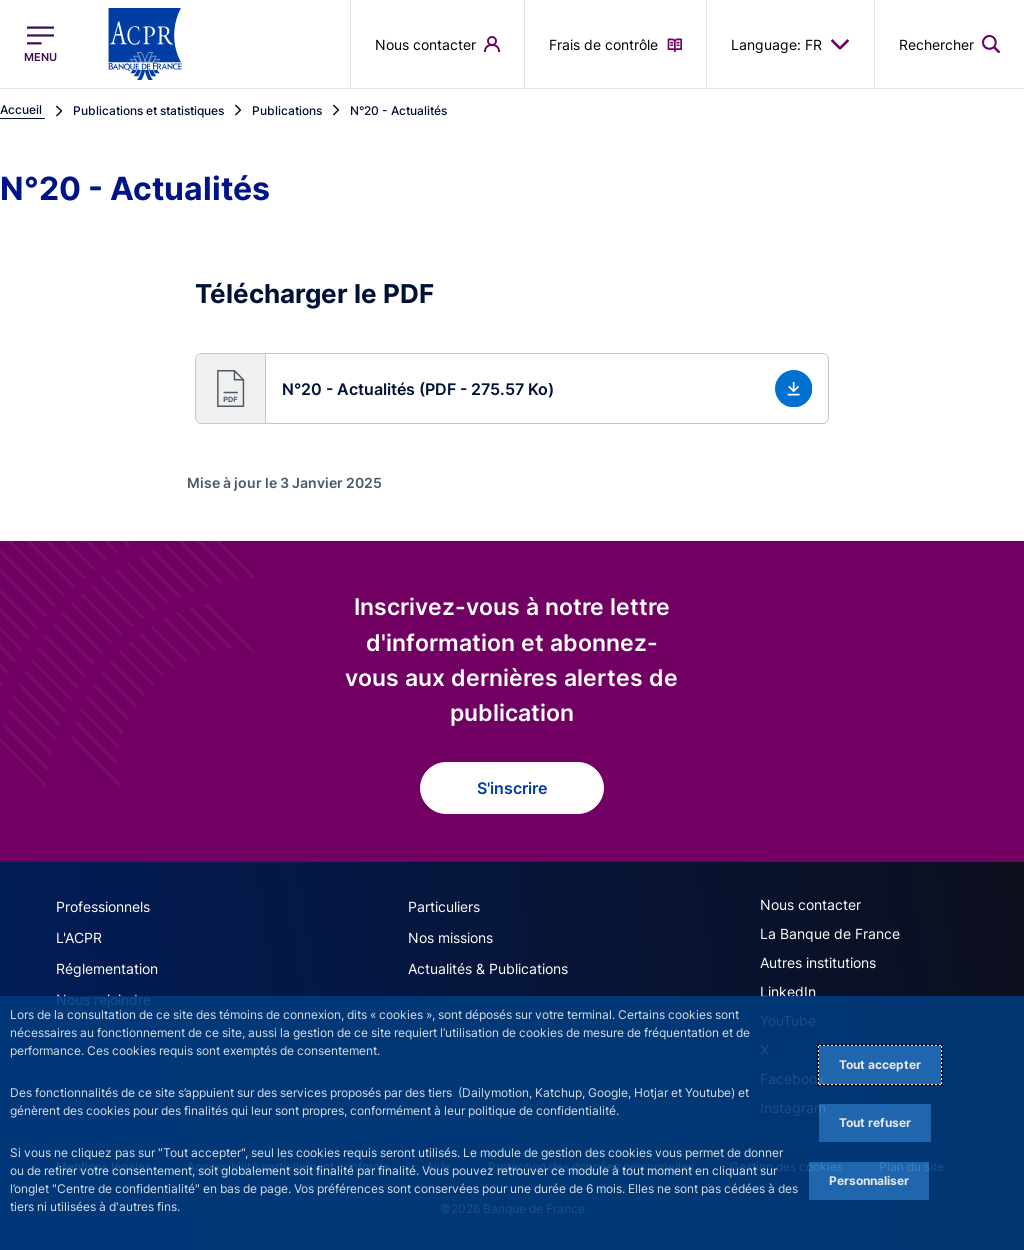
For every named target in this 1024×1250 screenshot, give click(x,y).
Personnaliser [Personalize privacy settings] (869, 1180)
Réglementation (107, 968)
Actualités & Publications (488, 968)
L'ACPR (79, 937)
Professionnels (103, 906)
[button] (512, 388)
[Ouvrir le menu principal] (40, 44)
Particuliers (444, 906)
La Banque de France (830, 933)
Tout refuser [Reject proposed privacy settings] (875, 1122)
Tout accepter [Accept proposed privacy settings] (880, 1064)
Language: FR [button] (790, 44)
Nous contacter (810, 904)
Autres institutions (818, 962)
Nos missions (450, 937)
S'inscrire (512, 788)
